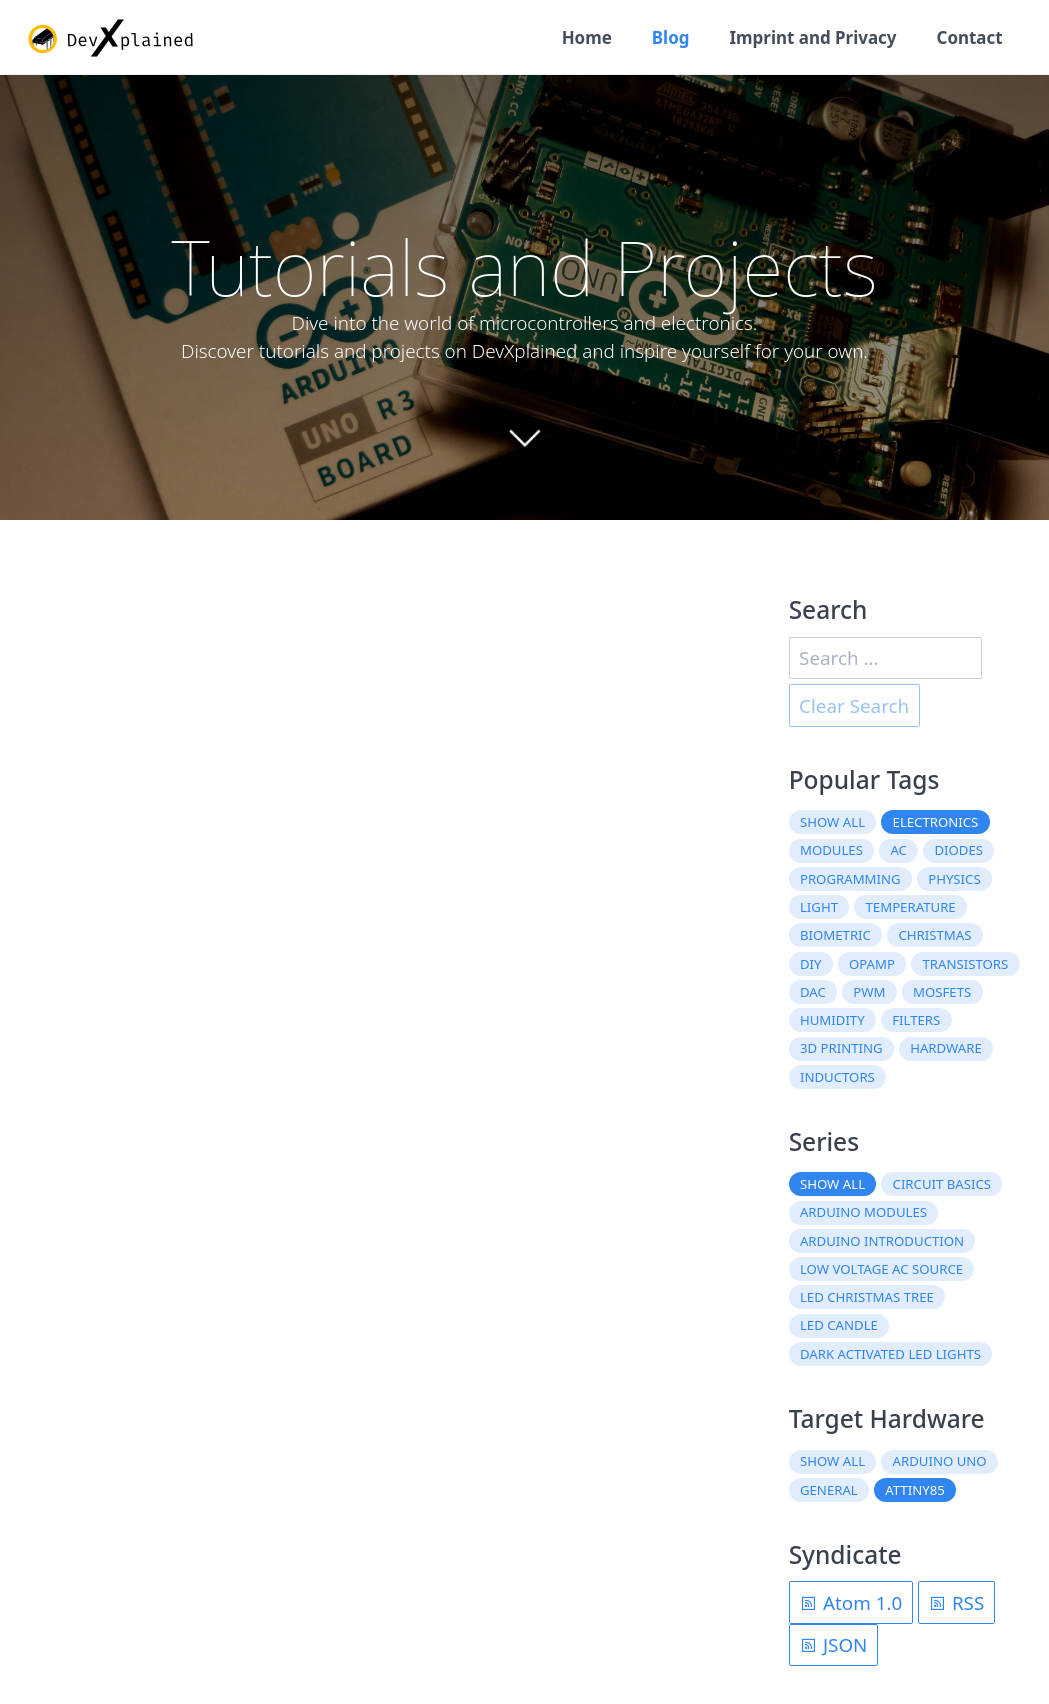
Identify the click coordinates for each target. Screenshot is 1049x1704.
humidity (832, 1020)
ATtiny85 (914, 1490)
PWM (869, 992)
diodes (958, 850)
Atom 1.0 (850, 1603)
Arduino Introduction (882, 1241)
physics (954, 879)
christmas (934, 935)
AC (898, 850)
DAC (813, 992)
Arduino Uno (940, 1461)
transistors (965, 964)
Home (587, 37)
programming (850, 879)
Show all (832, 822)
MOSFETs (942, 992)
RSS (956, 1603)
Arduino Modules (863, 1212)
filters (916, 1020)
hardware (946, 1048)
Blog (671, 37)
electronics (936, 822)
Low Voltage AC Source (881, 1269)
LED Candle (839, 1325)
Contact (970, 37)
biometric (835, 935)
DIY (811, 964)
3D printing (841, 1048)
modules (831, 850)
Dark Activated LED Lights (890, 1354)
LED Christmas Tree (867, 1297)
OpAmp (872, 964)
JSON (833, 1645)
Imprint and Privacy (812, 37)
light (819, 907)
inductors (837, 1077)
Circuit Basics (942, 1184)
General (829, 1490)
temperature (911, 907)
